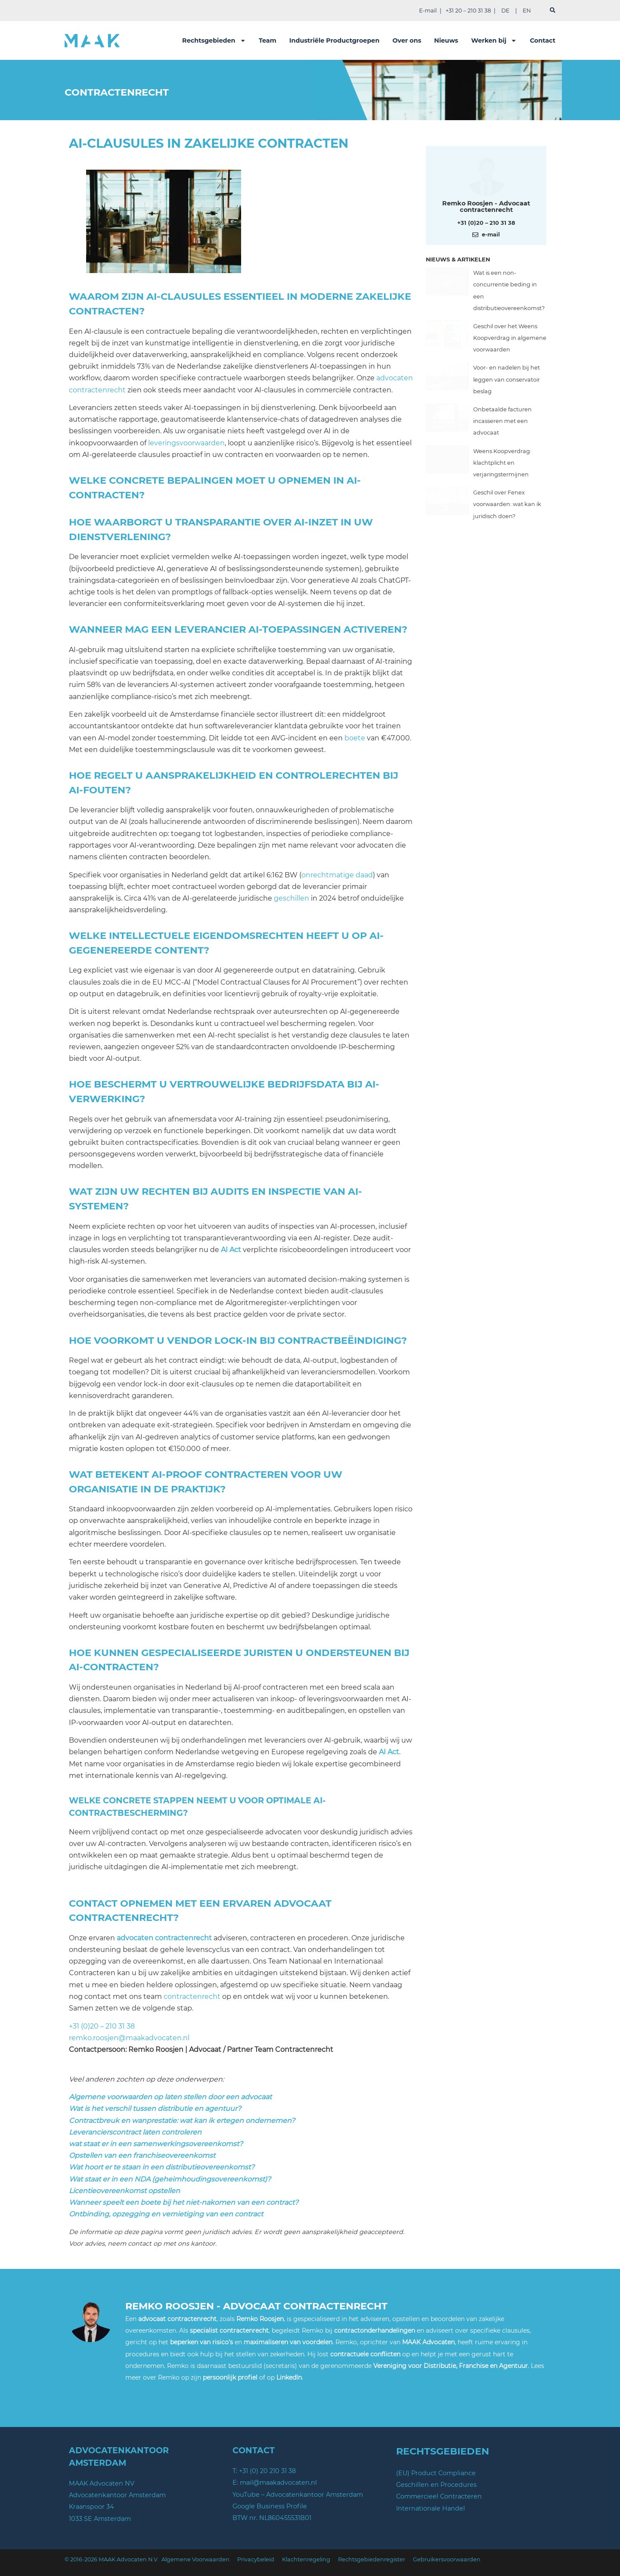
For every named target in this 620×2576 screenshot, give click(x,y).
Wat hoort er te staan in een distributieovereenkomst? (161, 2167)
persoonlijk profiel (230, 2377)
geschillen (291, 898)
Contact (542, 40)
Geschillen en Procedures (436, 2485)
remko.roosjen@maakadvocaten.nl (129, 2038)
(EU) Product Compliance (436, 2473)
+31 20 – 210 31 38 (468, 10)
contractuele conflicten (365, 2354)
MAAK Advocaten (428, 2342)
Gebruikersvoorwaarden (446, 2559)
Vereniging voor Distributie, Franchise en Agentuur (450, 2366)
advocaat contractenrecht (177, 2319)
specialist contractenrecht (229, 2330)
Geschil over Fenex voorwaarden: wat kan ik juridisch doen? (507, 504)
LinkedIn (289, 2377)
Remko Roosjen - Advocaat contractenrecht (486, 206)
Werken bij (494, 40)
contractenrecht (192, 1996)
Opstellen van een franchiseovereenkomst (142, 2155)
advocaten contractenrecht (164, 1938)
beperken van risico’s (201, 2342)
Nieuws (446, 40)
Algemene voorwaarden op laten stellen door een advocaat (170, 2097)
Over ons (406, 40)
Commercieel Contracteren (439, 2496)
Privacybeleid (255, 2559)
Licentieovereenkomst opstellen (124, 2191)
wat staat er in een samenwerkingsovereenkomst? (156, 2144)
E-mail (428, 10)
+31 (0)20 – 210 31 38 (102, 2026)
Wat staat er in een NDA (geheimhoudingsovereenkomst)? (170, 2179)
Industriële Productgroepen (334, 40)
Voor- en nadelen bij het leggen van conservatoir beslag (506, 379)
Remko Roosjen (260, 2319)
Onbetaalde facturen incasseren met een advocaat (502, 421)
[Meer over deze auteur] (486, 175)
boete (354, 738)
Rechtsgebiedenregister (371, 2559)
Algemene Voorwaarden (195, 2559)
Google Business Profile (269, 2506)
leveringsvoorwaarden (186, 443)
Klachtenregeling (306, 2559)
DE (505, 10)
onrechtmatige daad (337, 875)
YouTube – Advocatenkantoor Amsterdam (297, 2494)
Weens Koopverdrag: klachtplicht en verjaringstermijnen (502, 463)
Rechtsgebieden (214, 40)
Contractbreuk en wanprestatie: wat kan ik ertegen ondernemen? (182, 2120)
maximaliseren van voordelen (288, 2342)
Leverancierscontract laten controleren (135, 2132)
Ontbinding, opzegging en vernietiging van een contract (166, 2214)
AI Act (231, 1250)
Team (267, 40)
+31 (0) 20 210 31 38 (267, 2471)
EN (527, 10)
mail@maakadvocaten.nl (278, 2482)
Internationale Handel (430, 2508)
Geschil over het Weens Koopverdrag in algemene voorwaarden (509, 338)
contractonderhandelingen (374, 2330)
